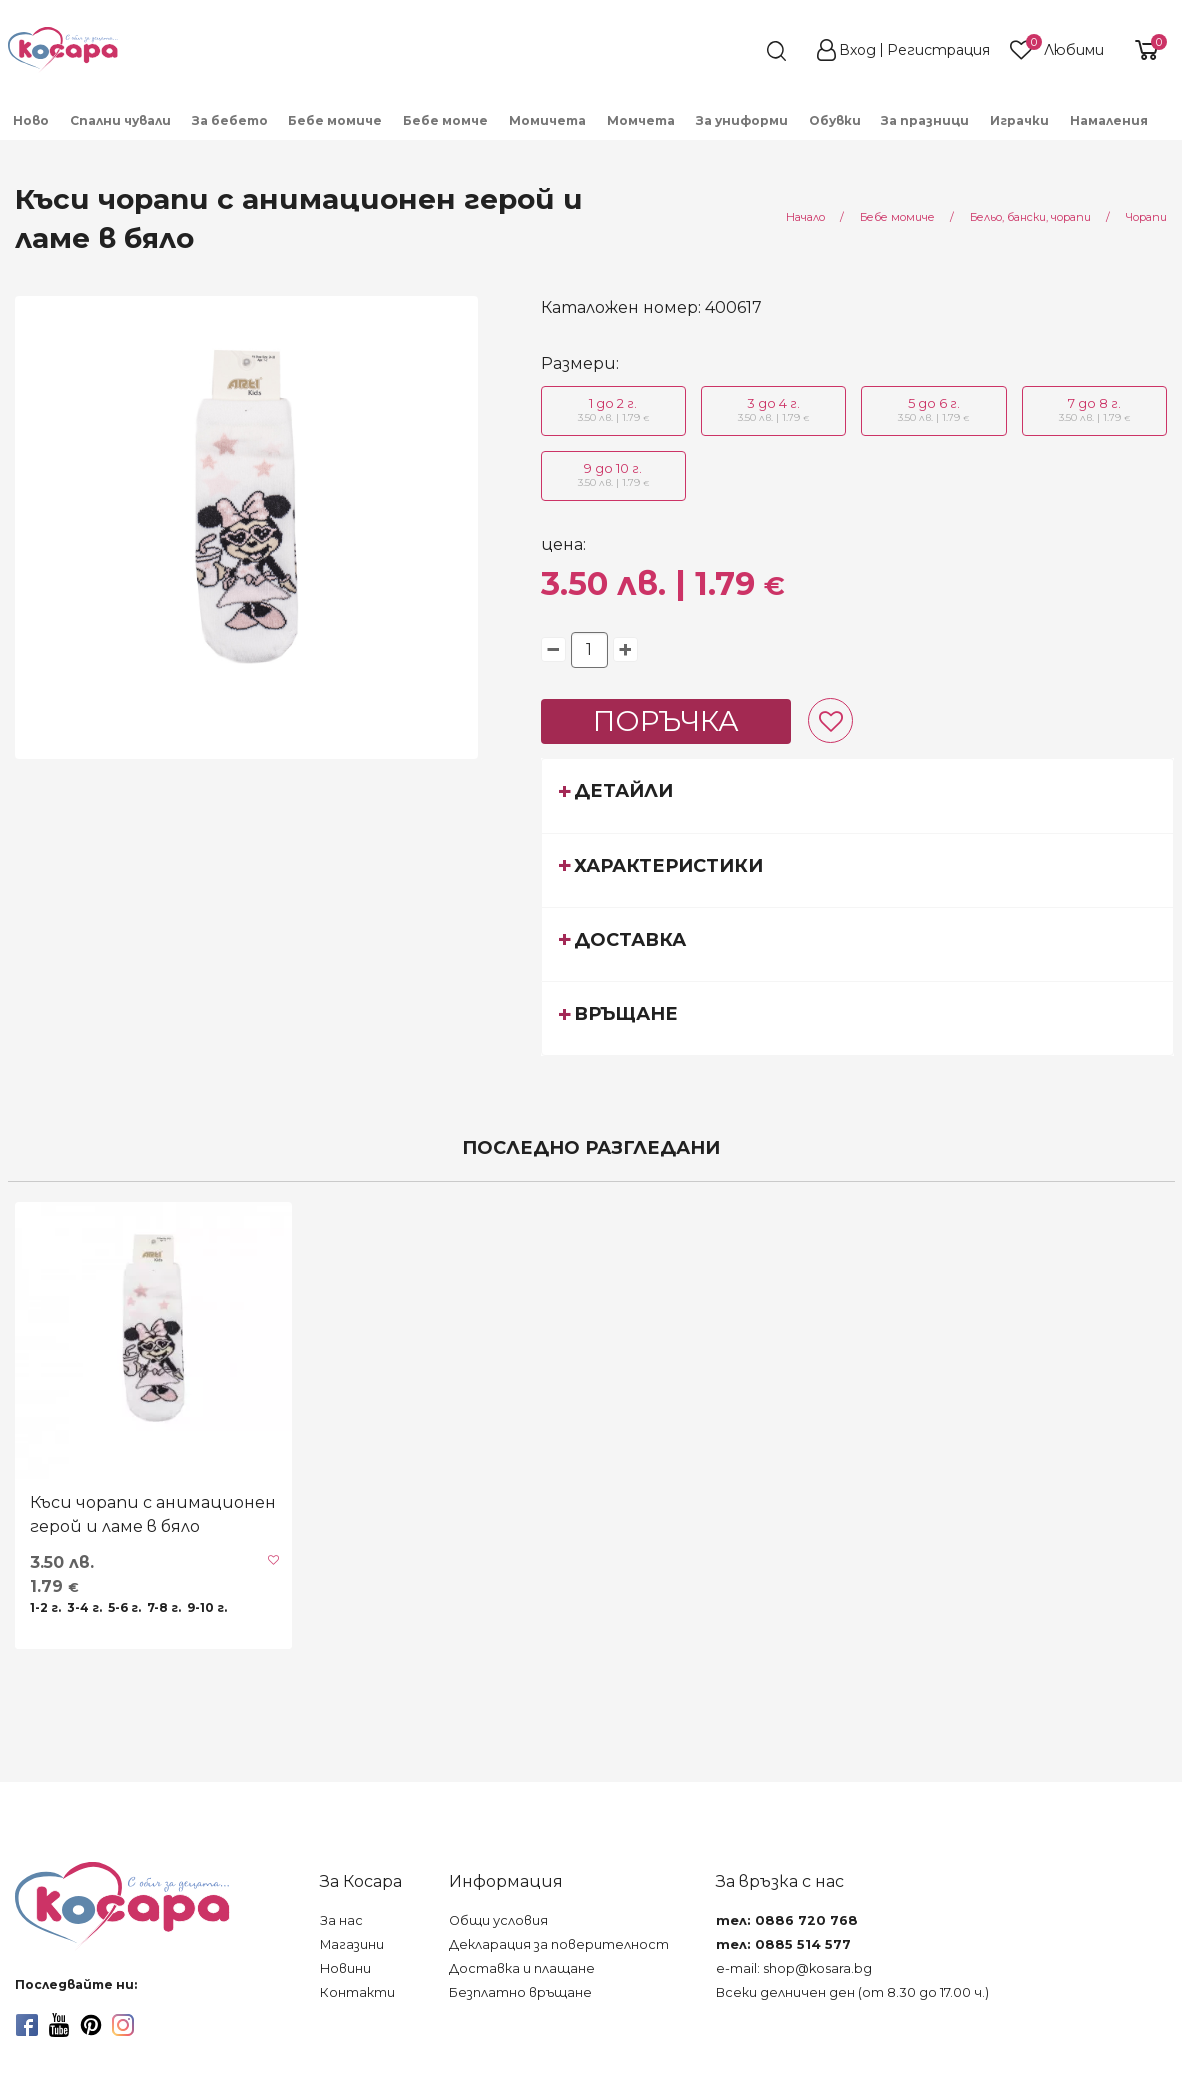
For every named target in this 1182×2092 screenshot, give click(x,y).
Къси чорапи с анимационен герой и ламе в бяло (153, 1514)
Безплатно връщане (520, 1992)
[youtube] (59, 2025)
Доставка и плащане (522, 1968)
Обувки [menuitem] (835, 120)
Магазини (352, 1944)
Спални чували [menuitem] (120, 120)
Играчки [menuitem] (1019, 120)
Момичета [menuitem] (547, 120)
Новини (345, 1968)
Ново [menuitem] (31, 120)
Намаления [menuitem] (1109, 120)
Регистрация (938, 50)
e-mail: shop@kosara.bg (794, 1968)
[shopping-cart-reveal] (1144, 50)
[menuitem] (1169, 127)
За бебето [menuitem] (230, 120)
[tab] (858, 795)
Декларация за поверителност (559, 1944)
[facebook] (27, 2025)
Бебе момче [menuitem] (445, 120)
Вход (857, 50)
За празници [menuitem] (925, 120)
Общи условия (498, 1920)
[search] (740, 51)
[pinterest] (91, 2025)
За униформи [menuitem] (742, 120)
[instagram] (123, 2025)
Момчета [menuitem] (641, 120)
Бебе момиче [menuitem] (335, 120)
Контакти (357, 1992)
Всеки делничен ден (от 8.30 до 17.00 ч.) (852, 1992)
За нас (341, 1920)
